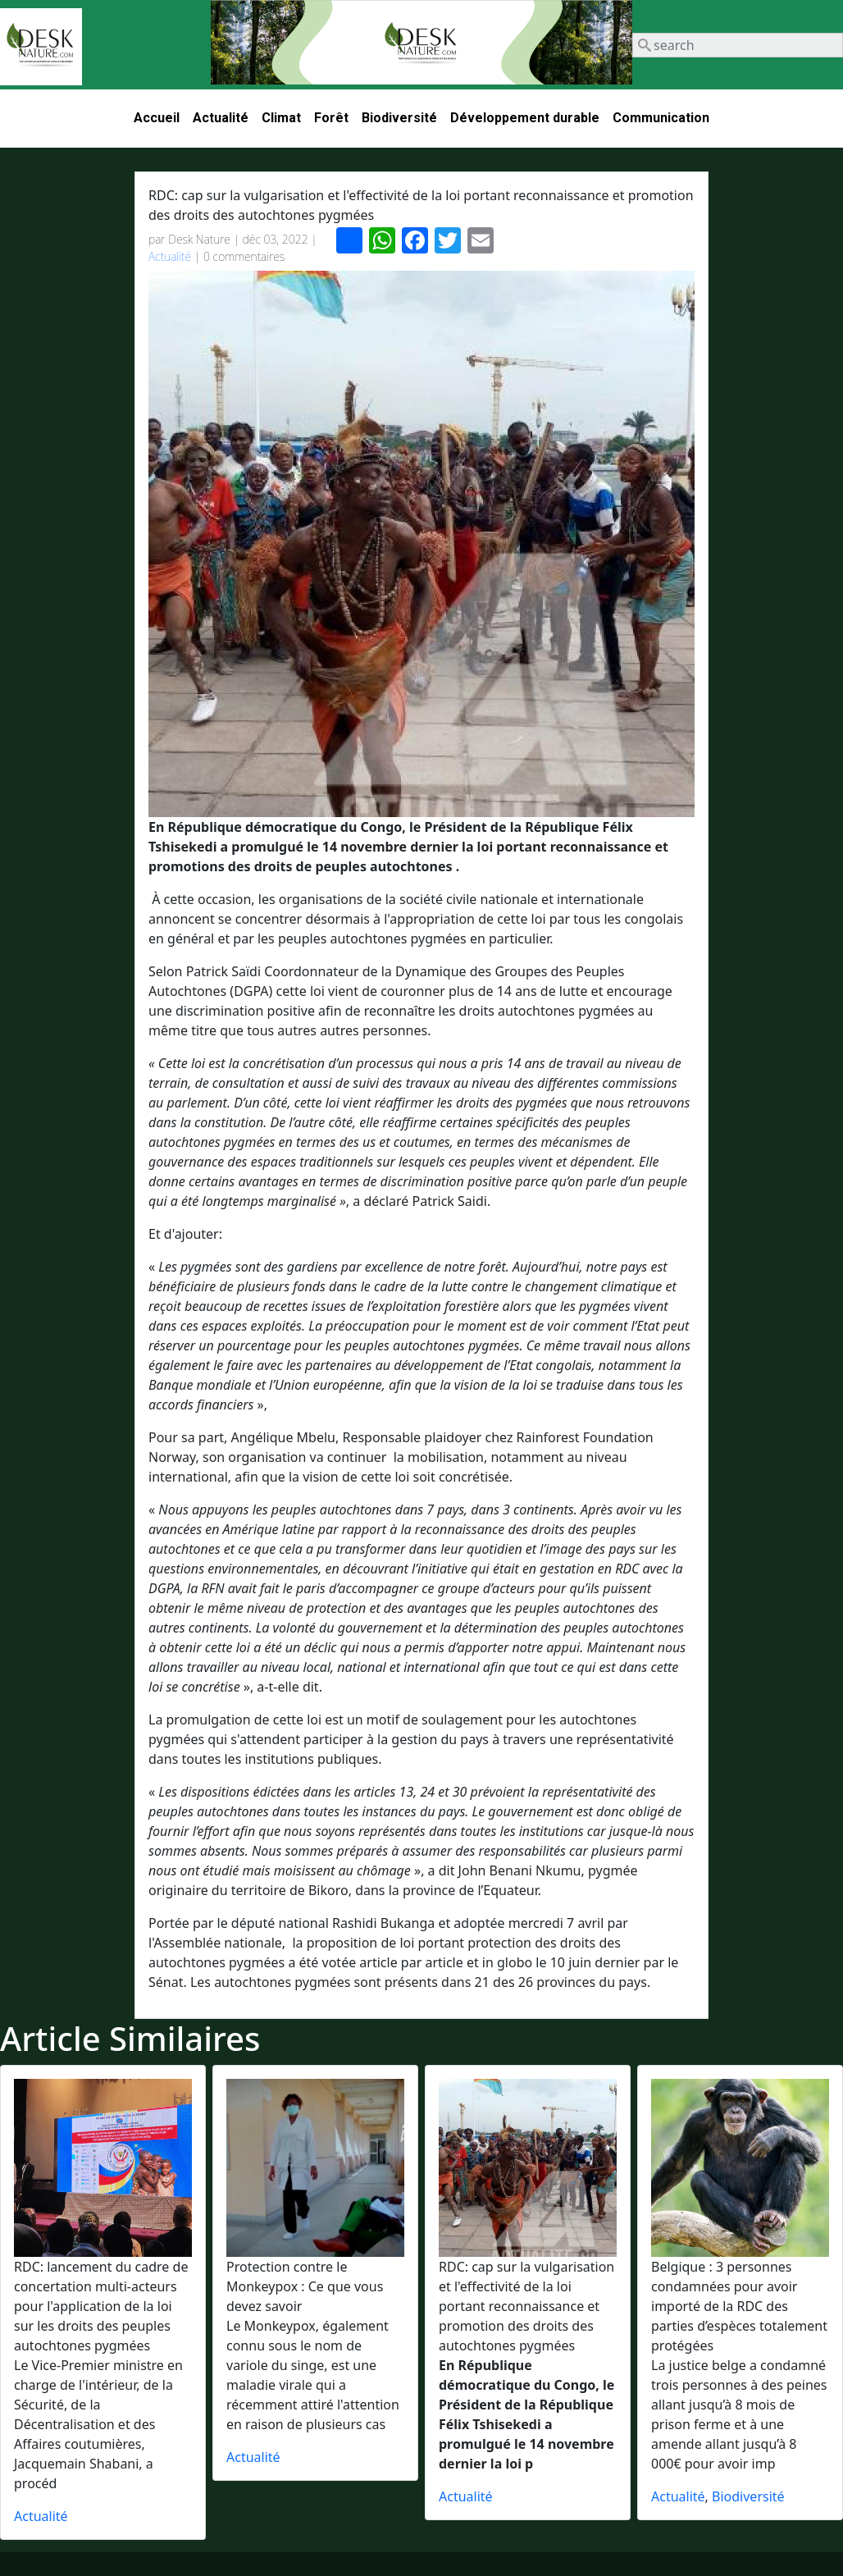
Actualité (220, 118)
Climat (281, 118)
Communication (661, 118)
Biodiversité (399, 118)
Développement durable (524, 118)
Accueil (157, 118)
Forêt (331, 118)
